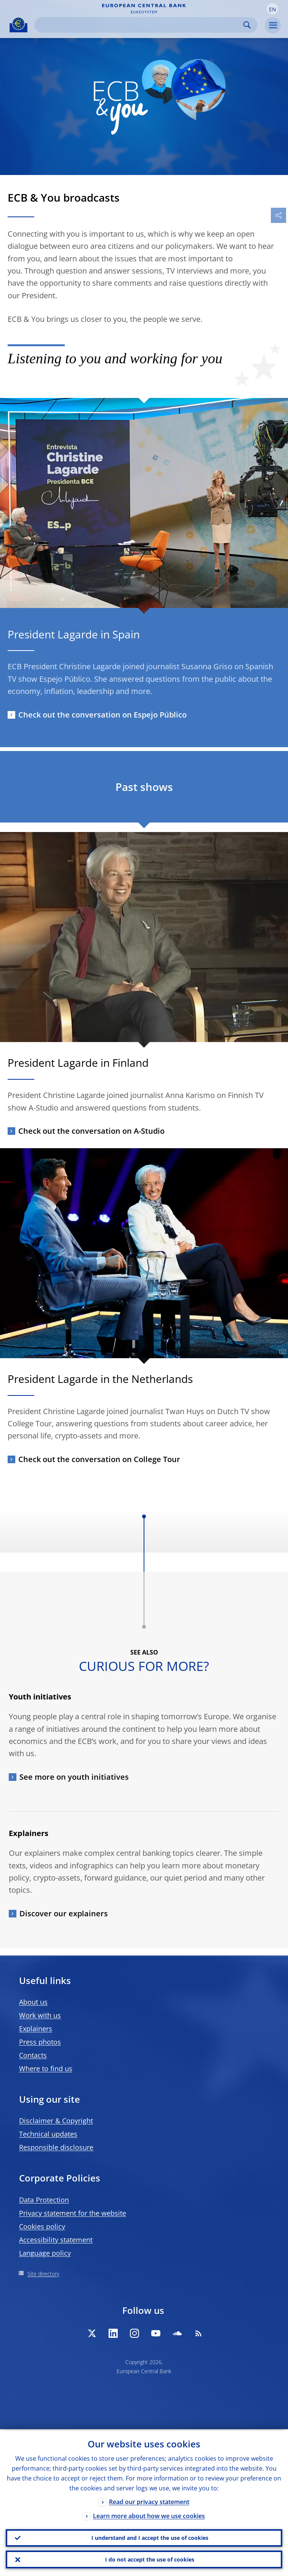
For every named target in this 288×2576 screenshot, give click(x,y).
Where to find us (45, 2068)
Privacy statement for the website (72, 2213)
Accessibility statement (56, 2239)
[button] (272, 8)
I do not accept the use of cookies (149, 2559)
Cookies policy (42, 2226)
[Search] (140, 25)
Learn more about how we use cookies (149, 2515)
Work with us (40, 2015)
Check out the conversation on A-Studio (91, 1131)
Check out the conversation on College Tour (99, 1459)
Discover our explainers (63, 1913)
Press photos (40, 2041)
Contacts (33, 2055)
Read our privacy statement (149, 2500)
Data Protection (44, 2199)
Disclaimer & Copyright (56, 2120)
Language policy (45, 2253)
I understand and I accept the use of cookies (149, 2537)
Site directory (43, 2273)
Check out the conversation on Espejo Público (102, 715)
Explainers (35, 2028)
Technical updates (48, 2133)
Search (247, 25)
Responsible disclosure (56, 2147)
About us (33, 2001)
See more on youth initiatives (74, 1777)
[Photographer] (281, 1351)
